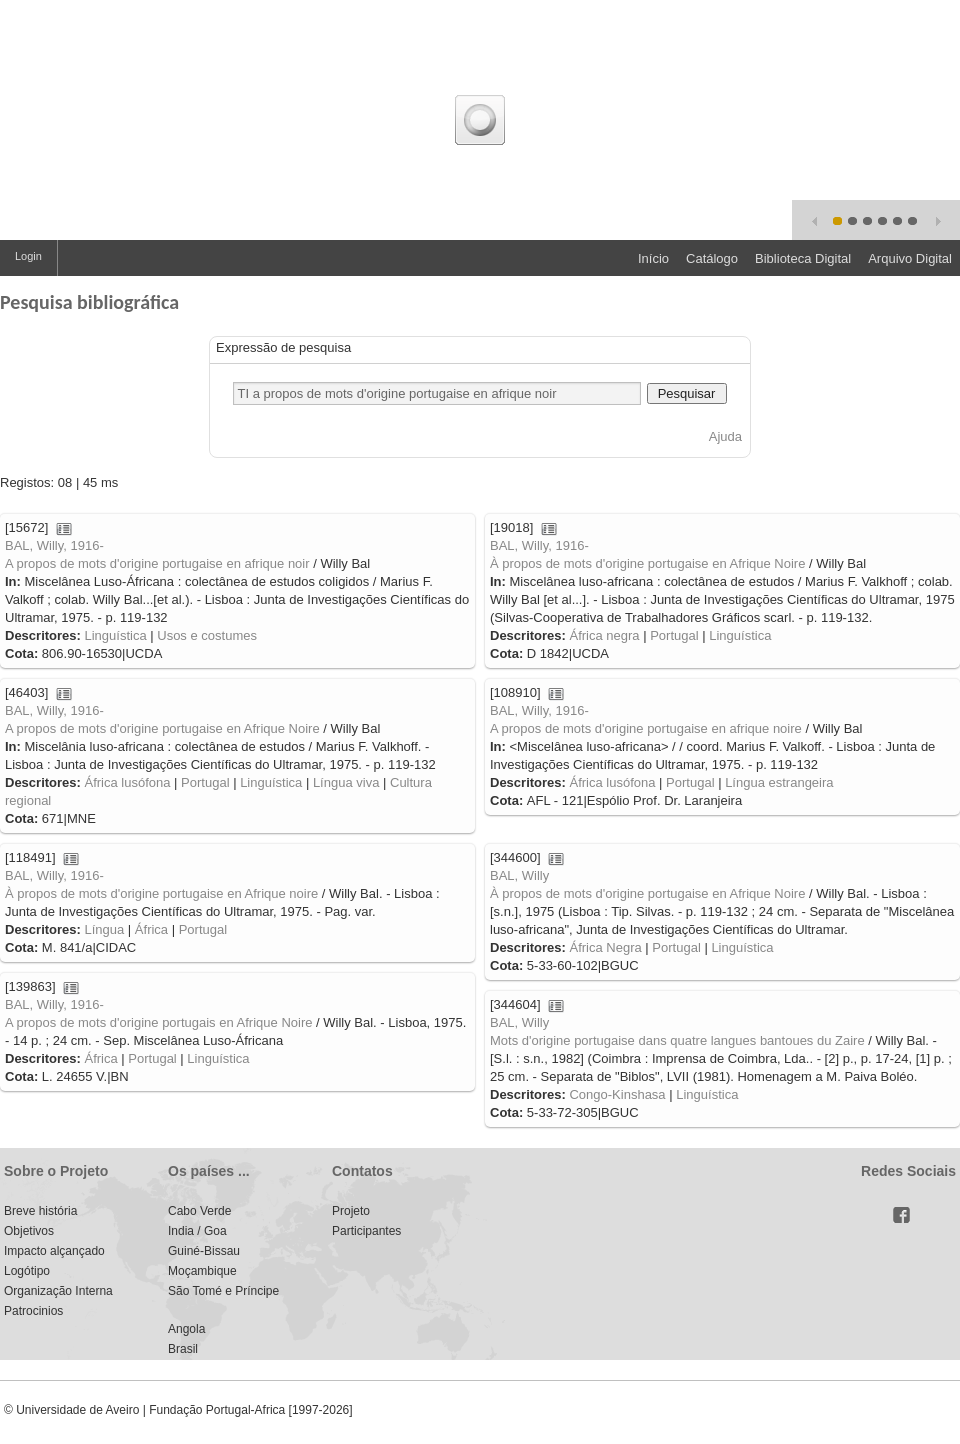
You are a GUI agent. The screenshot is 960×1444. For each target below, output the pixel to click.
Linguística (115, 635)
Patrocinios (33, 1311)
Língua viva (346, 782)
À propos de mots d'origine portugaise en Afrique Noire (647, 563)
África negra (604, 635)
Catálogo (712, 258)
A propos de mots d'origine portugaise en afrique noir (157, 563)
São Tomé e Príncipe (223, 1291)
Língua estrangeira (779, 782)
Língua (104, 929)
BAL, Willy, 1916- (54, 545)
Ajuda (725, 436)
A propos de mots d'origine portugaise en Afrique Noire (162, 728)
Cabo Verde (199, 1211)
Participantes (366, 1231)
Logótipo (27, 1271)
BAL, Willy (519, 875)
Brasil (183, 1349)
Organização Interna (58, 1291)
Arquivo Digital (910, 258)
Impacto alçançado (54, 1251)
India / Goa (197, 1231)
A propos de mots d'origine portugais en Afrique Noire (158, 1022)
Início (653, 258)
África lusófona (127, 782)
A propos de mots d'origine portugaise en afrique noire (646, 728)
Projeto (351, 1211)
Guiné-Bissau (204, 1251)
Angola (186, 1329)
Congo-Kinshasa (617, 1094)
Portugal (674, 635)
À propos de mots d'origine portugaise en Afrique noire (161, 893)
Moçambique (202, 1271)
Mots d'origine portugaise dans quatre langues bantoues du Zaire (677, 1040)
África (151, 929)
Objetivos (29, 1231)
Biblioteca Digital (803, 258)
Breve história (40, 1211)
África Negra (605, 947)
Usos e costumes (207, 635)
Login (28, 256)
